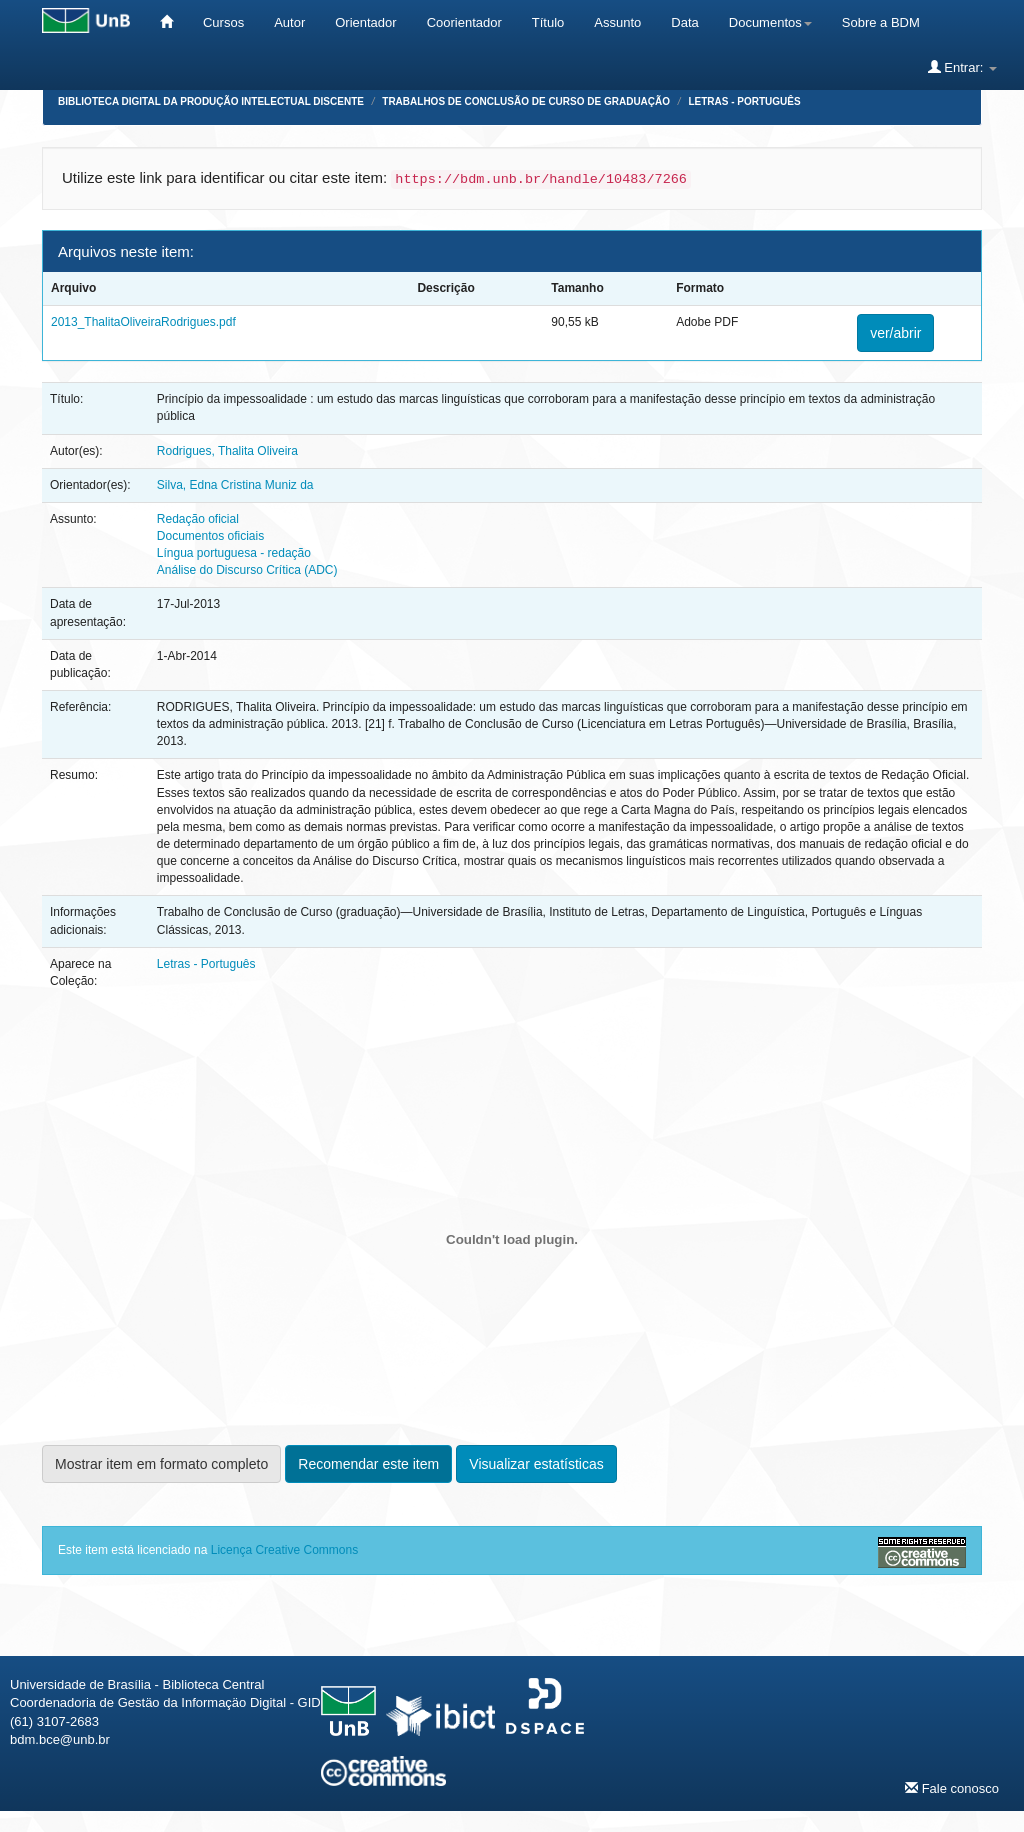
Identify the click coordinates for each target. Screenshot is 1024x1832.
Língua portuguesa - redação (234, 553)
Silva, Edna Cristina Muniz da (235, 485)
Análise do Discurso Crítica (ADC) (247, 570)
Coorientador (464, 22)
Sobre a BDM (881, 22)
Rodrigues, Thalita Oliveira (227, 451)
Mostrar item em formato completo (161, 1464)
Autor (289, 22)
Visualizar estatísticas (536, 1464)
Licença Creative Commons (284, 1550)
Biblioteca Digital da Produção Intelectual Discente (211, 101)
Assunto (617, 22)
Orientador (365, 22)
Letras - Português (744, 101)
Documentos (770, 22)
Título (548, 22)
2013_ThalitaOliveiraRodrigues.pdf (143, 322)
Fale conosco (952, 1788)
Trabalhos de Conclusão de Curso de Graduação (526, 101)
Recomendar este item (368, 1464)
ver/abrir (895, 333)
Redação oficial (198, 519)
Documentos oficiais (210, 536)
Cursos (223, 22)
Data (684, 22)
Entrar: (962, 67)
